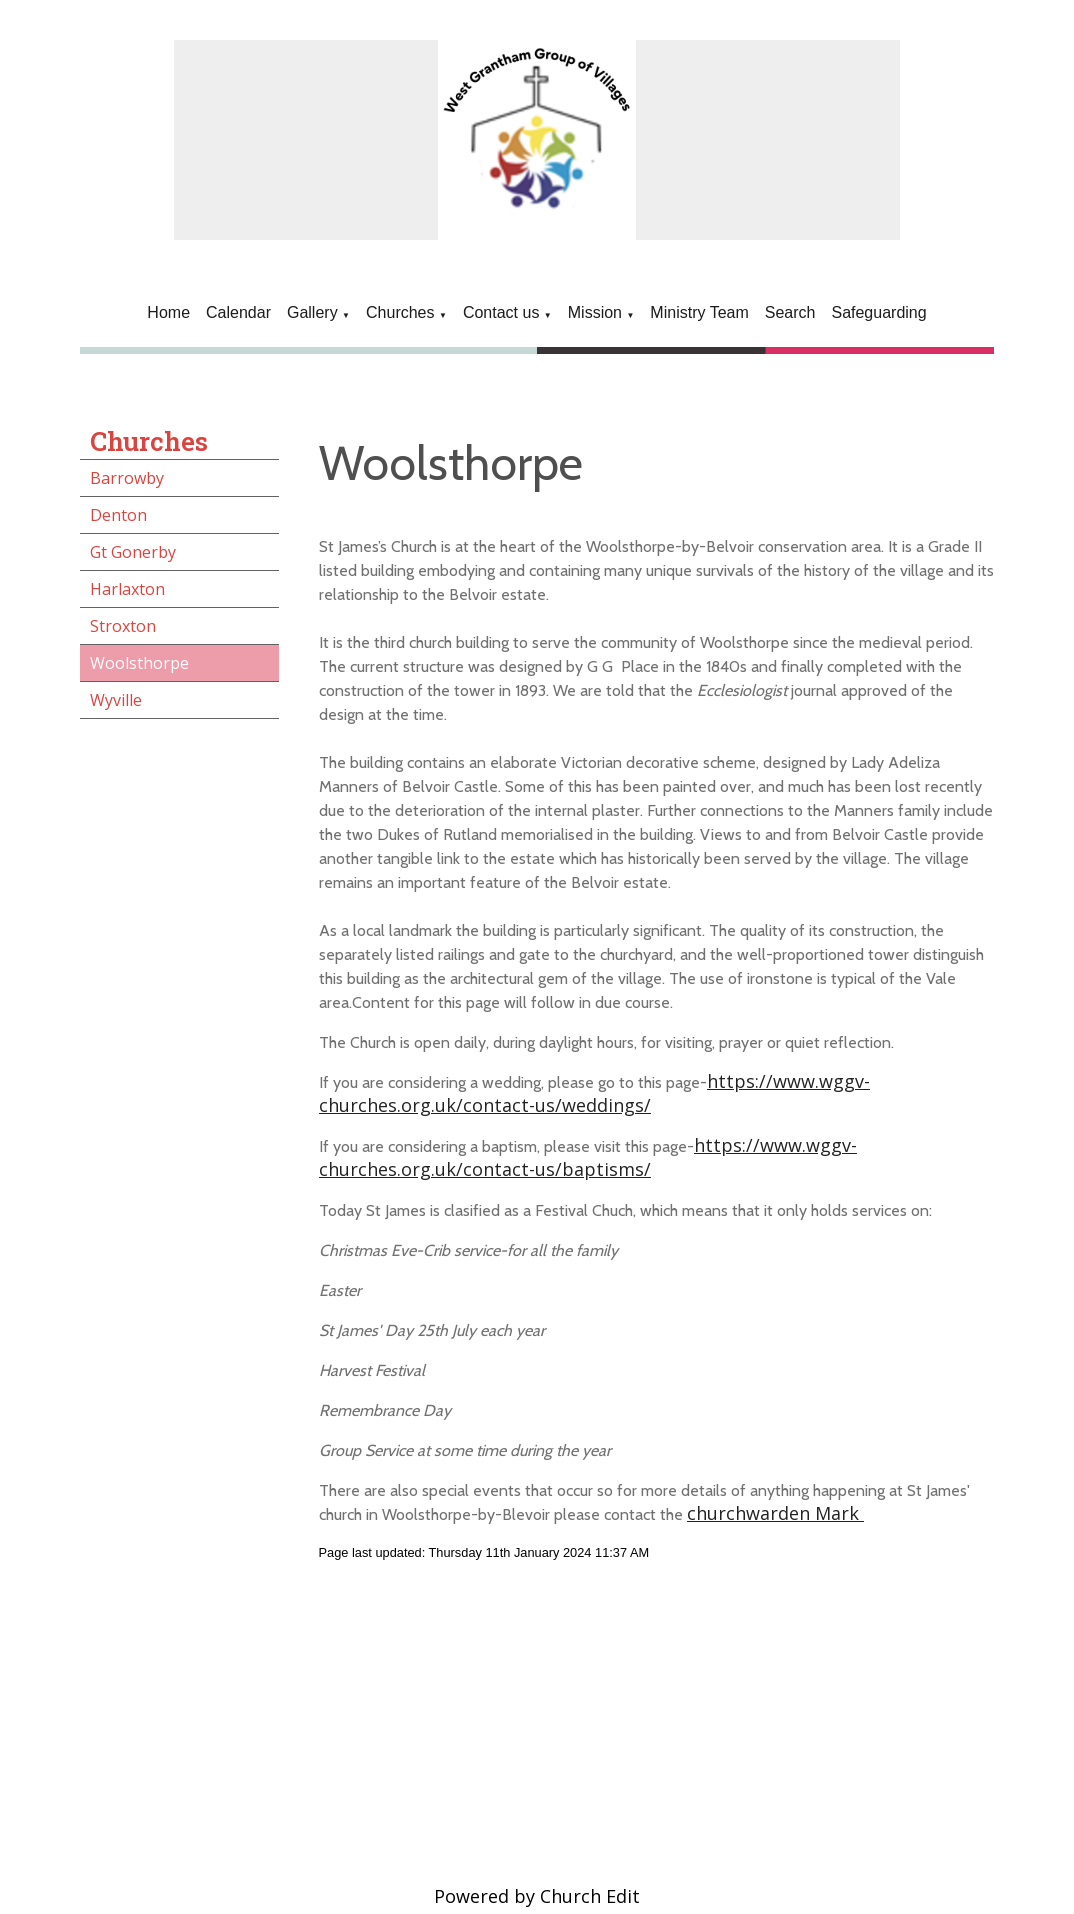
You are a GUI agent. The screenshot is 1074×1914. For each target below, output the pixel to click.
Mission (595, 312)
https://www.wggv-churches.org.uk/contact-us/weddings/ (594, 1093)
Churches (400, 312)
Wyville (116, 700)
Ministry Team (699, 312)
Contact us (501, 312)
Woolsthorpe (139, 663)
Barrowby (127, 478)
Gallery (312, 312)
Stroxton (123, 626)
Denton (118, 515)
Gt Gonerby (133, 552)
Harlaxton (127, 589)
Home (168, 312)
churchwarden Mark (775, 1513)
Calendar (238, 312)
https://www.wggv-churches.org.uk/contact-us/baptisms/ (588, 1157)
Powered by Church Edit (537, 1896)
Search (790, 312)
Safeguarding (878, 312)
